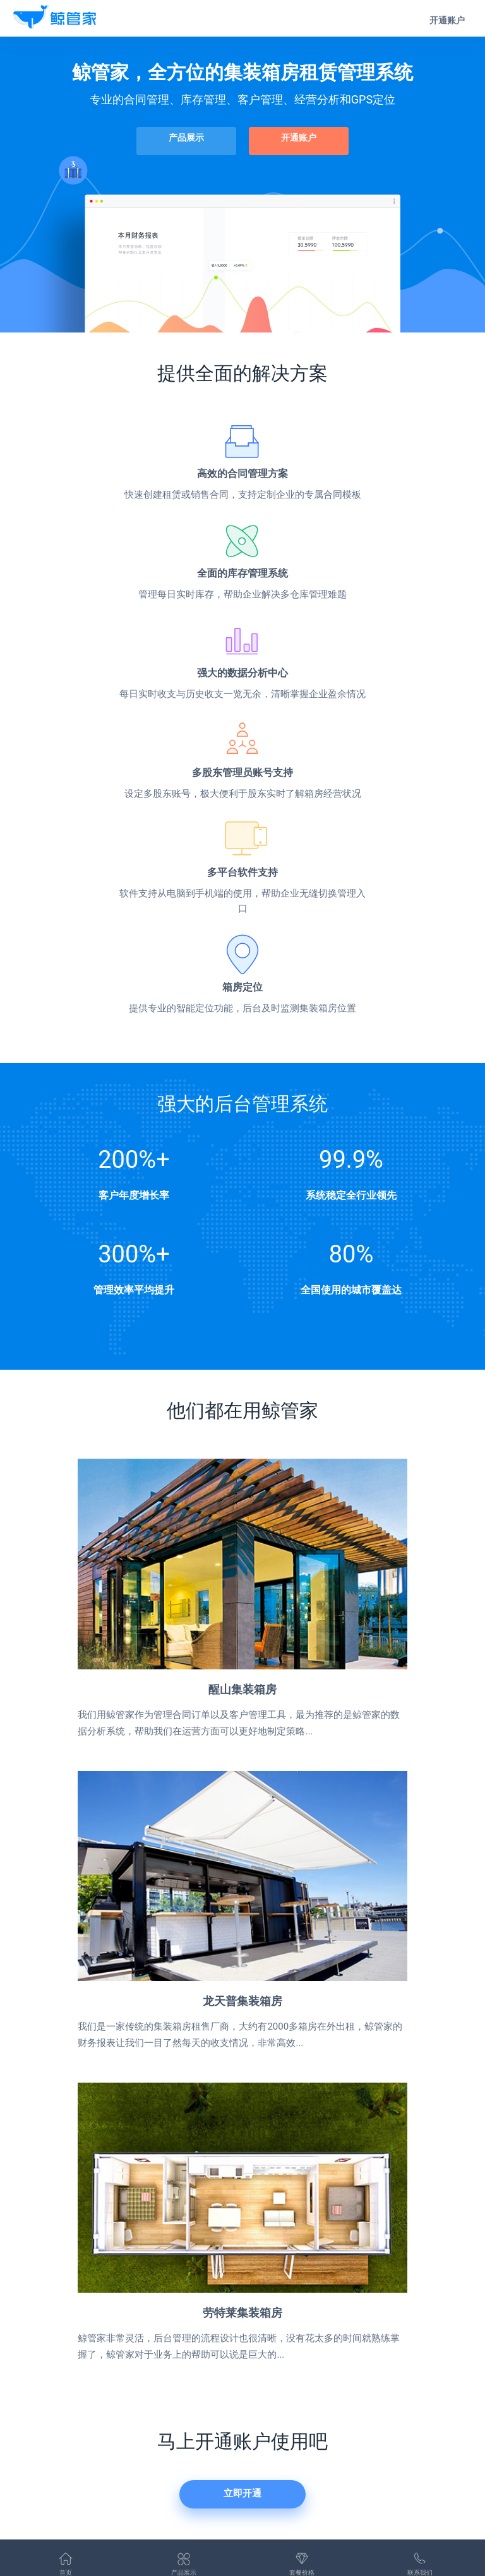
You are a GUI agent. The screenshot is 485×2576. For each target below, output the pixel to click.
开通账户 (447, 20)
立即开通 (242, 2491)
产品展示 (189, 137)
